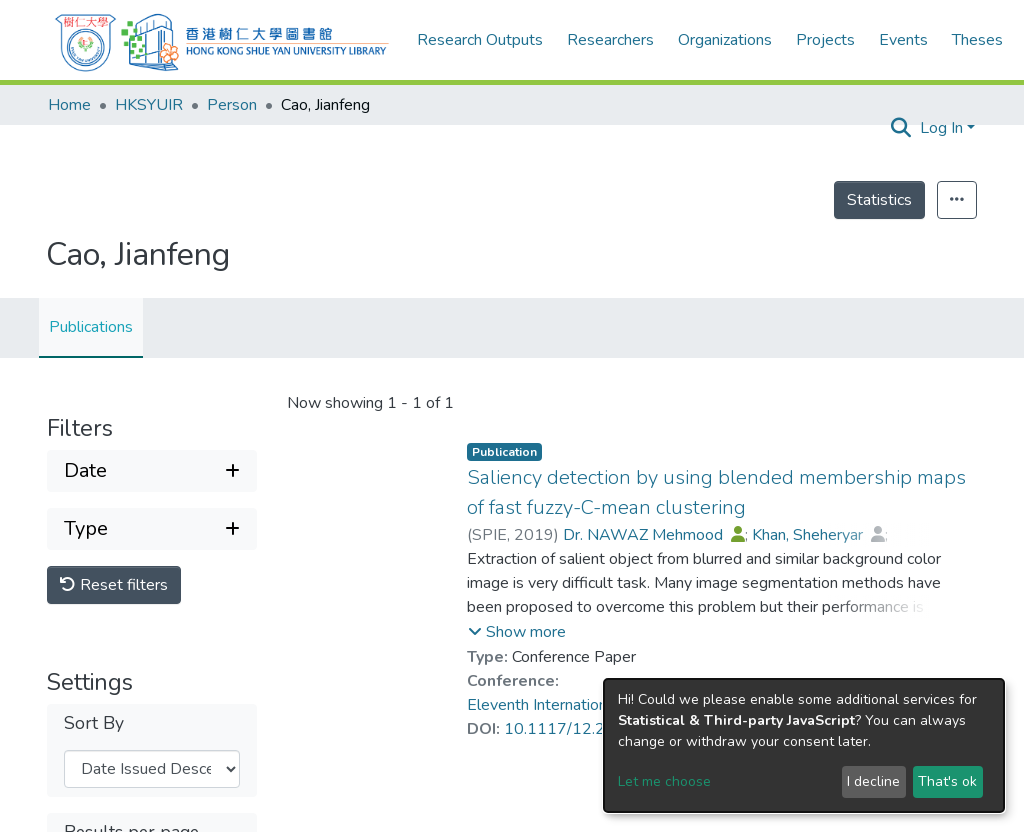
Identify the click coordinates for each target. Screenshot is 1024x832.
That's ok (947, 781)
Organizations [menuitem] (725, 40)
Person (232, 105)
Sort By (94, 723)
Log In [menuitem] (941, 128)
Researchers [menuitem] (610, 40)
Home (69, 105)
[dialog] (804, 745)
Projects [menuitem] (825, 40)
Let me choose (664, 781)
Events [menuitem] (903, 40)
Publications (91, 327)
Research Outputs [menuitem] (480, 40)
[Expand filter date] (152, 471)
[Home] (222, 40)
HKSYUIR (149, 105)
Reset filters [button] (114, 585)
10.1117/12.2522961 (584, 729)
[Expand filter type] (152, 529)
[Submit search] (901, 128)
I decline (873, 781)
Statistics (879, 200)
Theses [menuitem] (977, 40)
